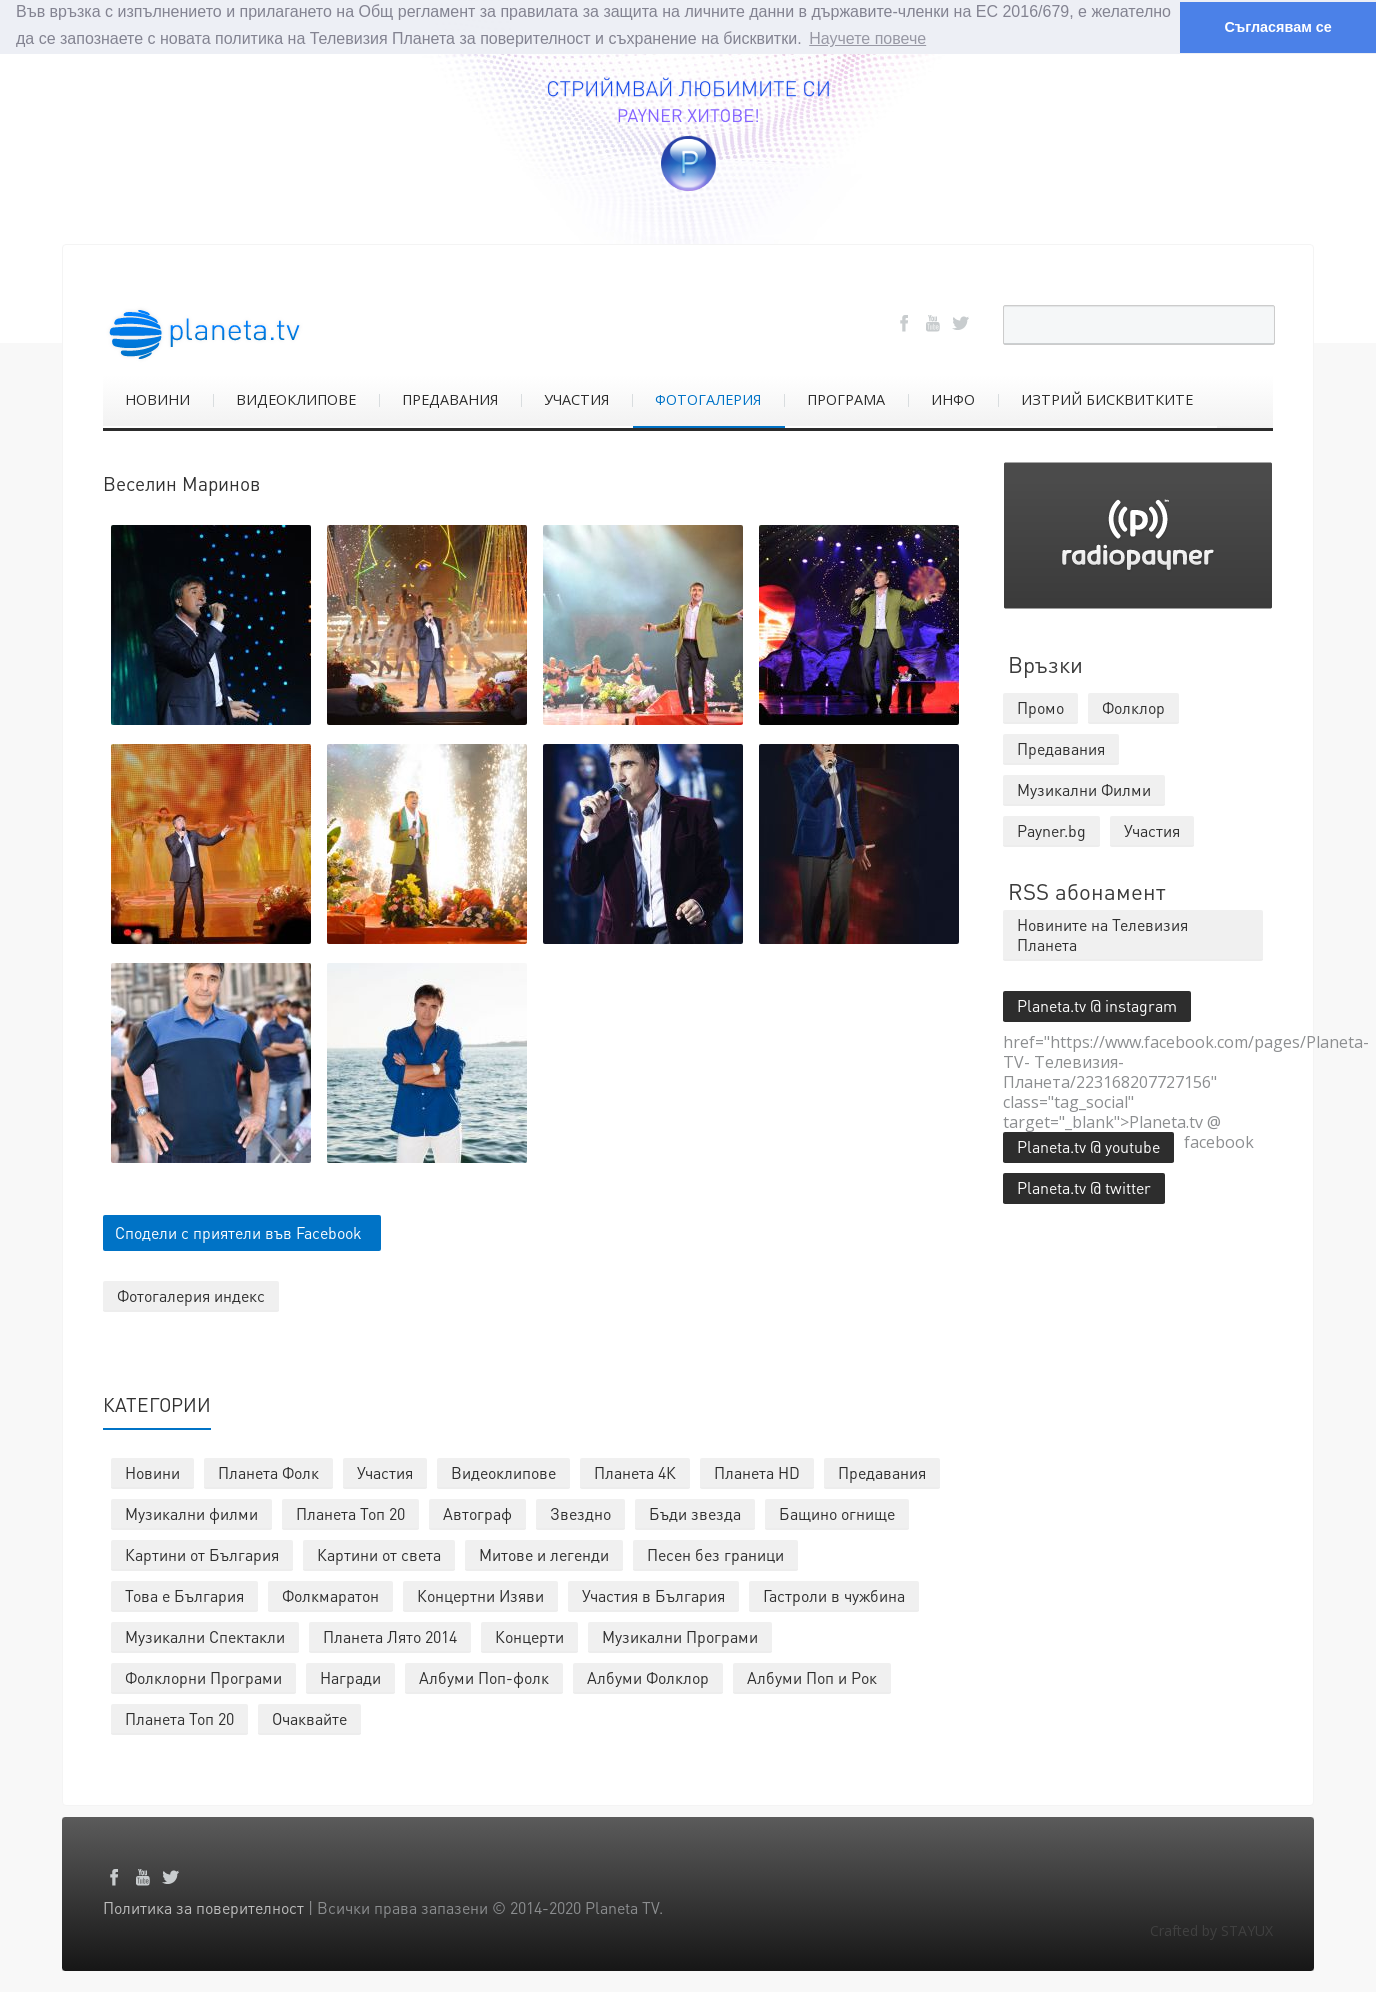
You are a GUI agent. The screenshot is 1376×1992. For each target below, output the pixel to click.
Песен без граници (715, 1553)
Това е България (184, 1594)
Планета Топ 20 (350, 1512)
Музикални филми (191, 1512)
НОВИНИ (157, 398)
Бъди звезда (695, 1512)
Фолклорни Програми (203, 1676)
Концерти (529, 1635)
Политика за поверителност (203, 1906)
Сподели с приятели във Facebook (238, 1231)
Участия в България (653, 1594)
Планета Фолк (268, 1471)
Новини (152, 1471)
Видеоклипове (503, 1471)
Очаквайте (309, 1717)
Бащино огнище (837, 1512)
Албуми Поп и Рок (812, 1676)
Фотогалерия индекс (191, 1294)
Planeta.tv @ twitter (1084, 1186)
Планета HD (757, 1471)
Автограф (477, 1512)
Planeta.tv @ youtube (1088, 1145)
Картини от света (379, 1553)
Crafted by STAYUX (1211, 1929)
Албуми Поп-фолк (484, 1676)
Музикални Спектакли (205, 1635)
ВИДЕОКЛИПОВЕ (296, 398)
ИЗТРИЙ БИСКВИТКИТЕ (1107, 398)
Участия (385, 1471)
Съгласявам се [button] (1277, 27)
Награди (350, 1676)
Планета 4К (635, 1471)
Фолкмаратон (330, 1594)
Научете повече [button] (867, 38)
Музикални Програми (680, 1635)
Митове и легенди (544, 1553)
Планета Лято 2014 (390, 1635)
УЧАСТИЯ (576, 398)
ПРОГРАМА (846, 398)
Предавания (882, 1471)
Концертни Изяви (480, 1594)
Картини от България (202, 1553)
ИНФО (953, 398)
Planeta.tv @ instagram (1097, 1004)
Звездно (580, 1512)
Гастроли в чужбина (834, 1594)
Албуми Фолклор (648, 1676)
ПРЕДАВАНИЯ (450, 398)
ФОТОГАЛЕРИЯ (708, 398)
